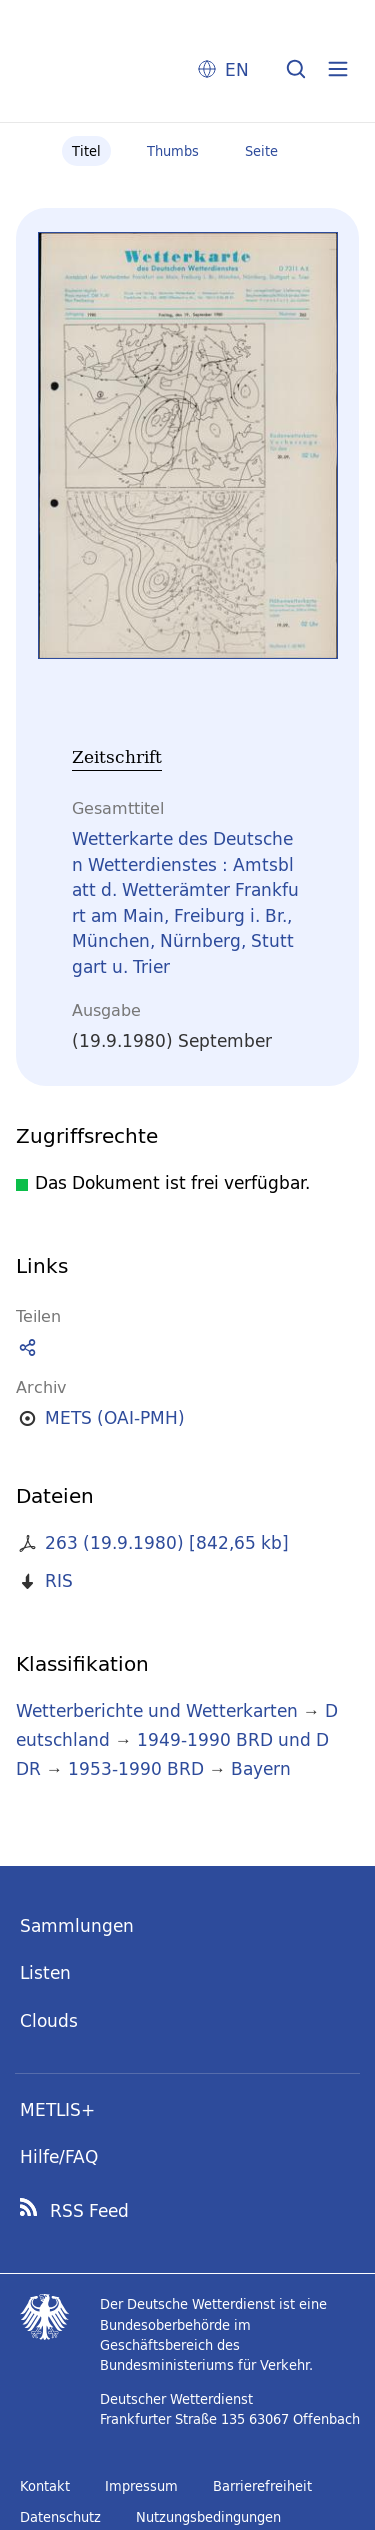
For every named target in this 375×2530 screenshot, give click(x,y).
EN (237, 69)
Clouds (49, 2020)
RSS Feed (89, 2211)
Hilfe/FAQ (59, 2156)
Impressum (141, 2486)
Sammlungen (77, 1925)
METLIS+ (57, 2109)
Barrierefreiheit (262, 2486)
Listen (45, 1972)
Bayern (261, 1768)
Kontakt (45, 2486)
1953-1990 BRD (136, 1768)
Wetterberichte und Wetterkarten (157, 1710)
